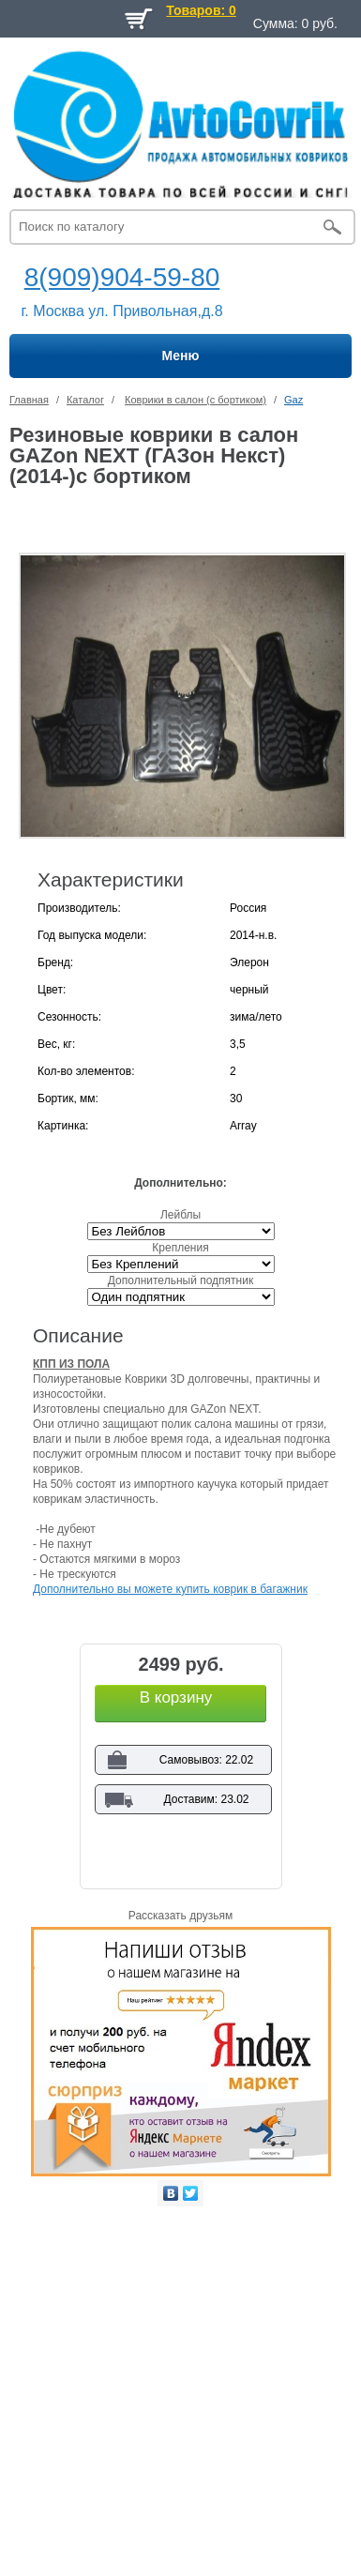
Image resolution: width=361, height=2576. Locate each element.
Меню (181, 355)
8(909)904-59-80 (122, 277)
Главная (29, 399)
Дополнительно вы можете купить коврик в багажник (170, 1589)
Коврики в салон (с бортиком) (195, 399)
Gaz (293, 399)
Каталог (85, 399)
